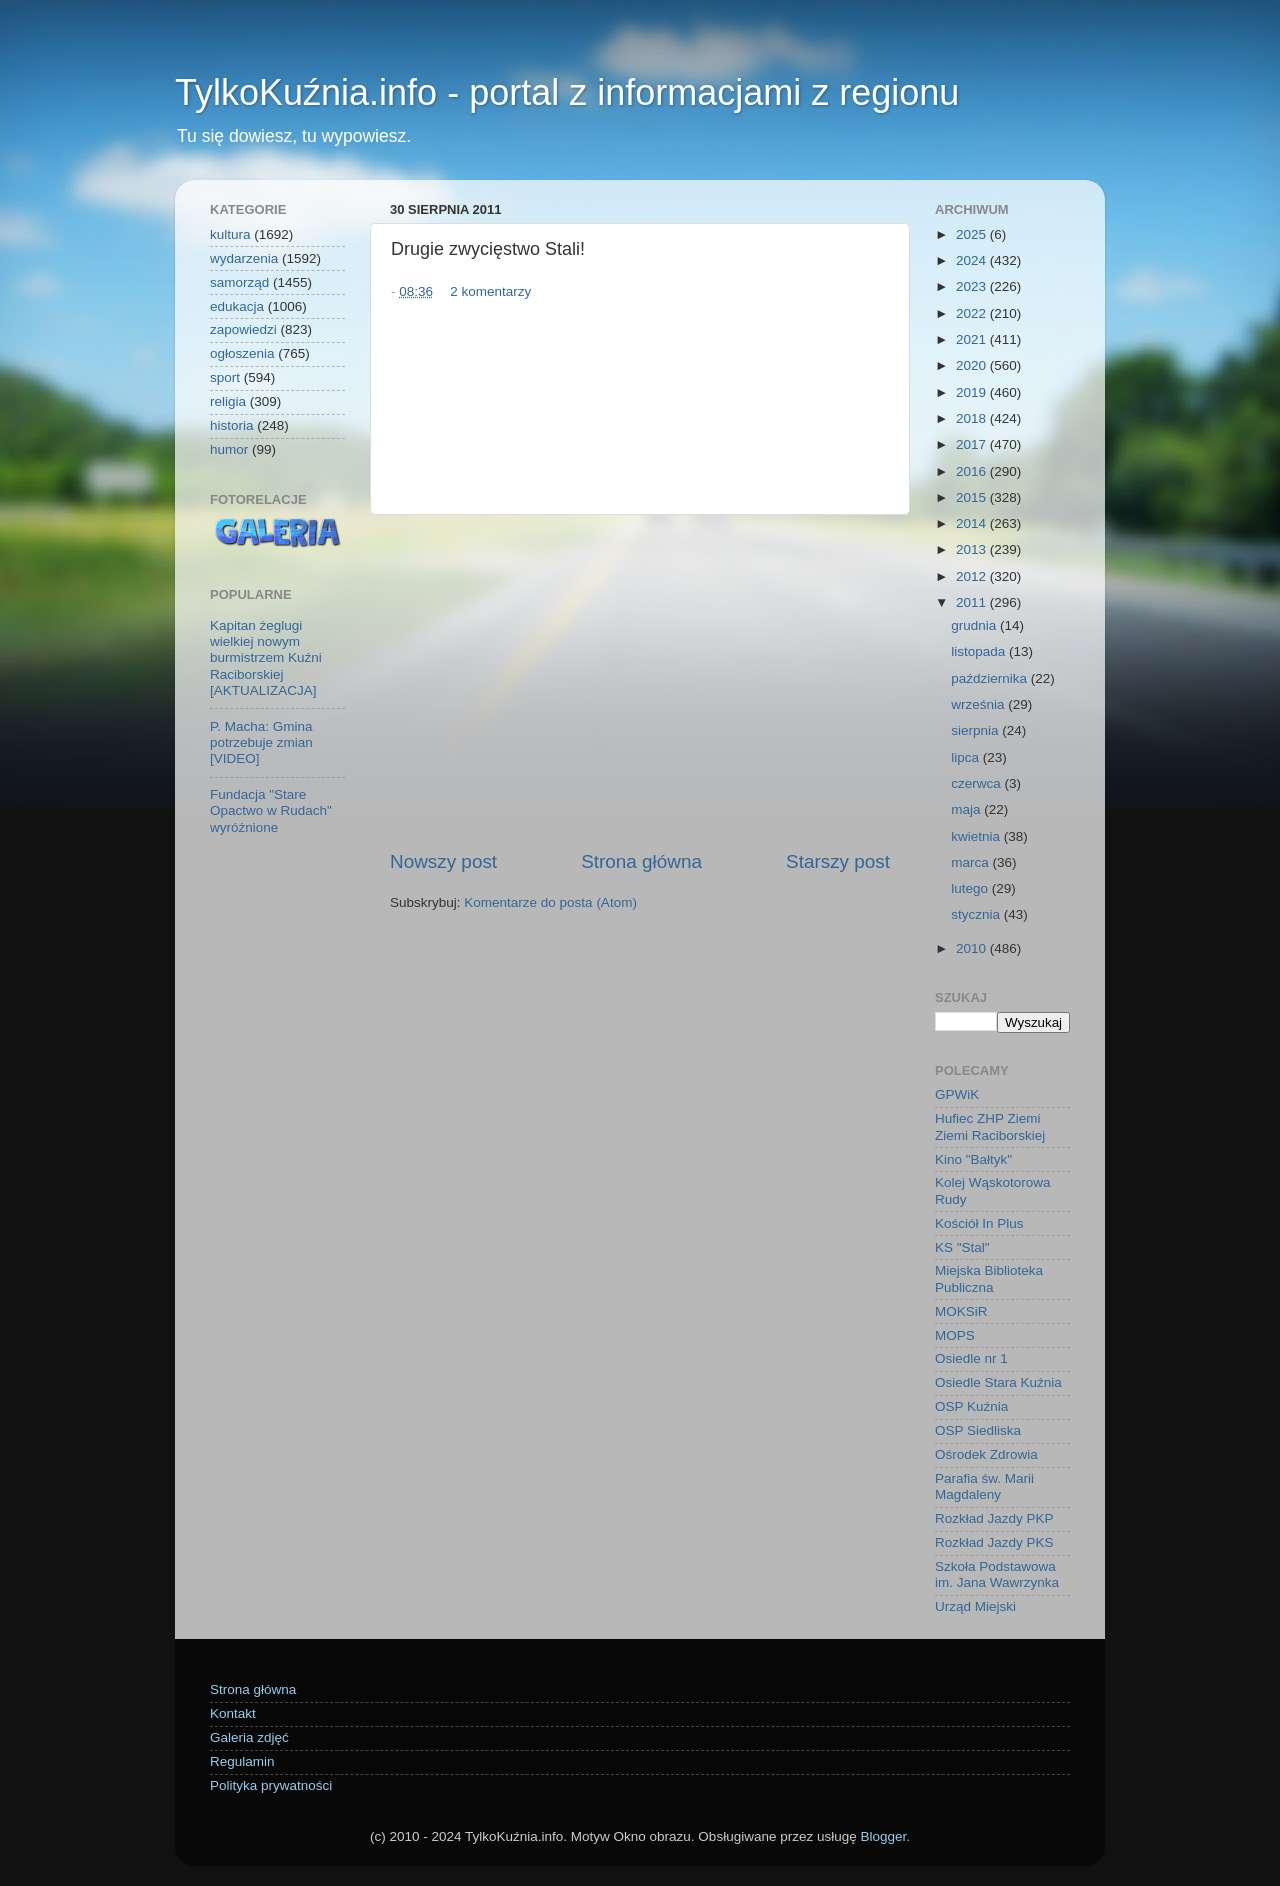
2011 (973, 602)
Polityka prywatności (271, 1785)
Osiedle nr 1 (971, 1358)
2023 (973, 286)
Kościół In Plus (979, 1223)
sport (225, 377)
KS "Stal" (962, 1247)
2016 (973, 471)
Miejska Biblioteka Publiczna (989, 1278)
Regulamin (242, 1761)
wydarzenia (244, 258)
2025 (973, 234)
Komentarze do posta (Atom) (550, 902)
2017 (973, 444)
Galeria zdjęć (249, 1737)
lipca (967, 757)
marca (971, 862)
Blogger (883, 1836)
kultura (230, 234)
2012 (973, 576)
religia (228, 401)
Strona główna (641, 861)
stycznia (977, 914)
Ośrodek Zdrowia (986, 1454)
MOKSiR (961, 1311)
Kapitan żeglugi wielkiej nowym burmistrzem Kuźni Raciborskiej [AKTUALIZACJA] (266, 658)
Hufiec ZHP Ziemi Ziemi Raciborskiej (990, 1126)
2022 (973, 313)
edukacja (237, 306)
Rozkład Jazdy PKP (994, 1518)
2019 (973, 392)
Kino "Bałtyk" (973, 1159)
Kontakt (233, 1713)
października (991, 678)
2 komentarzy (490, 291)
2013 (973, 549)
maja (967, 809)
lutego (971, 888)
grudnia (975, 625)
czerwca (977, 783)
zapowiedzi (243, 329)
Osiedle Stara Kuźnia (998, 1382)
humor (229, 449)
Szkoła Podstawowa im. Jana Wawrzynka (997, 1574)
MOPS (955, 1335)
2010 (973, 948)
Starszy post (838, 861)
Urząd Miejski (975, 1606)
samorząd (239, 282)
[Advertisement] (640, 682)
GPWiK (957, 1094)
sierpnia (976, 730)
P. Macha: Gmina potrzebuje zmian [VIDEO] (261, 742)
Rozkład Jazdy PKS (994, 1542)
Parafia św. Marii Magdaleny (984, 1486)
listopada (980, 651)
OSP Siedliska (978, 1430)
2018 (973, 418)
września (979, 704)
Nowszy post (443, 861)
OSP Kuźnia (971, 1406)
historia (232, 425)
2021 (973, 339)
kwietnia (977, 836)
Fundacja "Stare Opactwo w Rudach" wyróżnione (271, 810)
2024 (973, 260)
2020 (973, 365)
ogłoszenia (242, 353)
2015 (973, 497)
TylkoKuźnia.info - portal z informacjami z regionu (567, 92)
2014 (973, 523)
